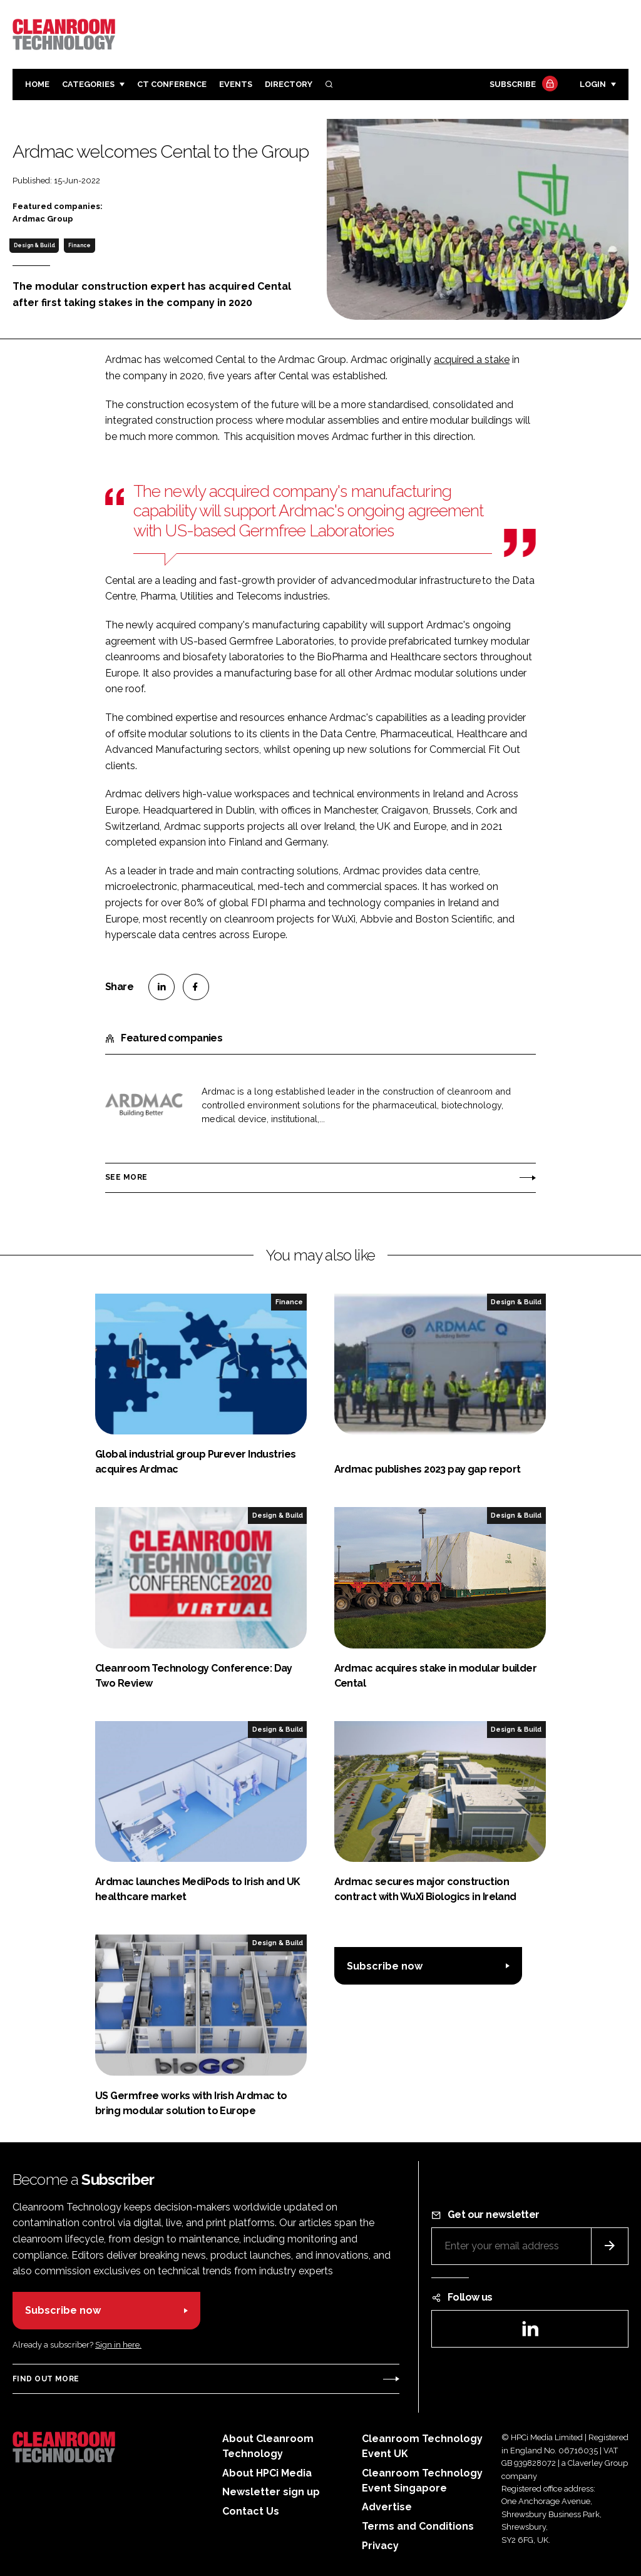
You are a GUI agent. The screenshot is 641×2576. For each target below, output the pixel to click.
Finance (79, 245)
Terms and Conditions (418, 2526)
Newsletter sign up (271, 2492)
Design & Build (34, 245)
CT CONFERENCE (172, 84)
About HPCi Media (267, 2473)
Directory (288, 84)
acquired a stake (472, 359)
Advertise (387, 2507)
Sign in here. (118, 2344)
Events (235, 84)
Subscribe (522, 85)
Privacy (380, 2546)
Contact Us (250, 2511)
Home (37, 84)
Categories (88, 84)
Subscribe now (385, 1966)
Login (593, 84)
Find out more (46, 2378)
